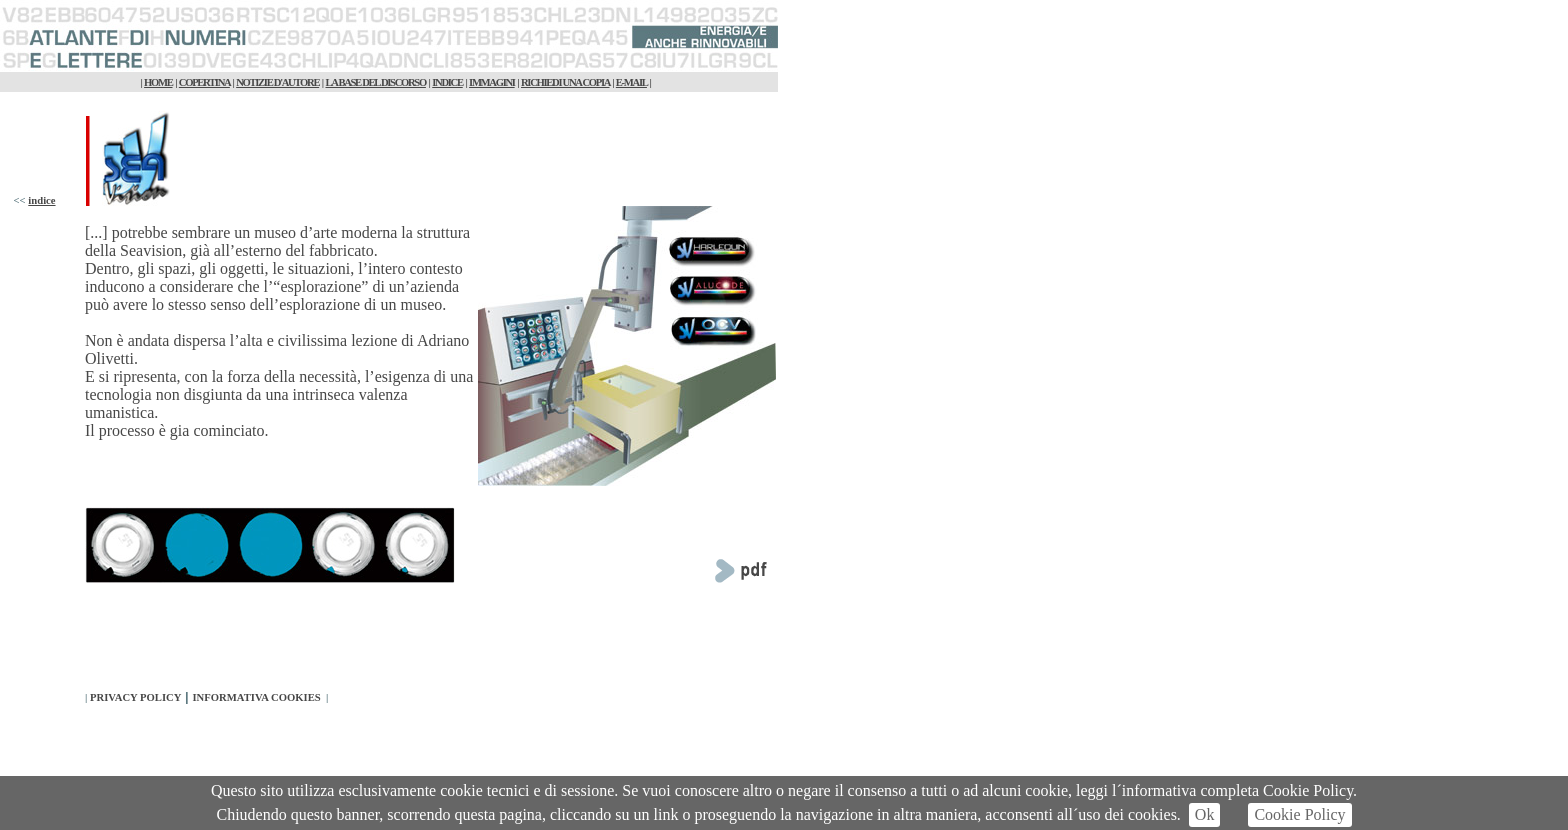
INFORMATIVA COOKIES (256, 697)
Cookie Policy (1299, 814)
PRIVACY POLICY (135, 697)
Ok (1205, 814)
